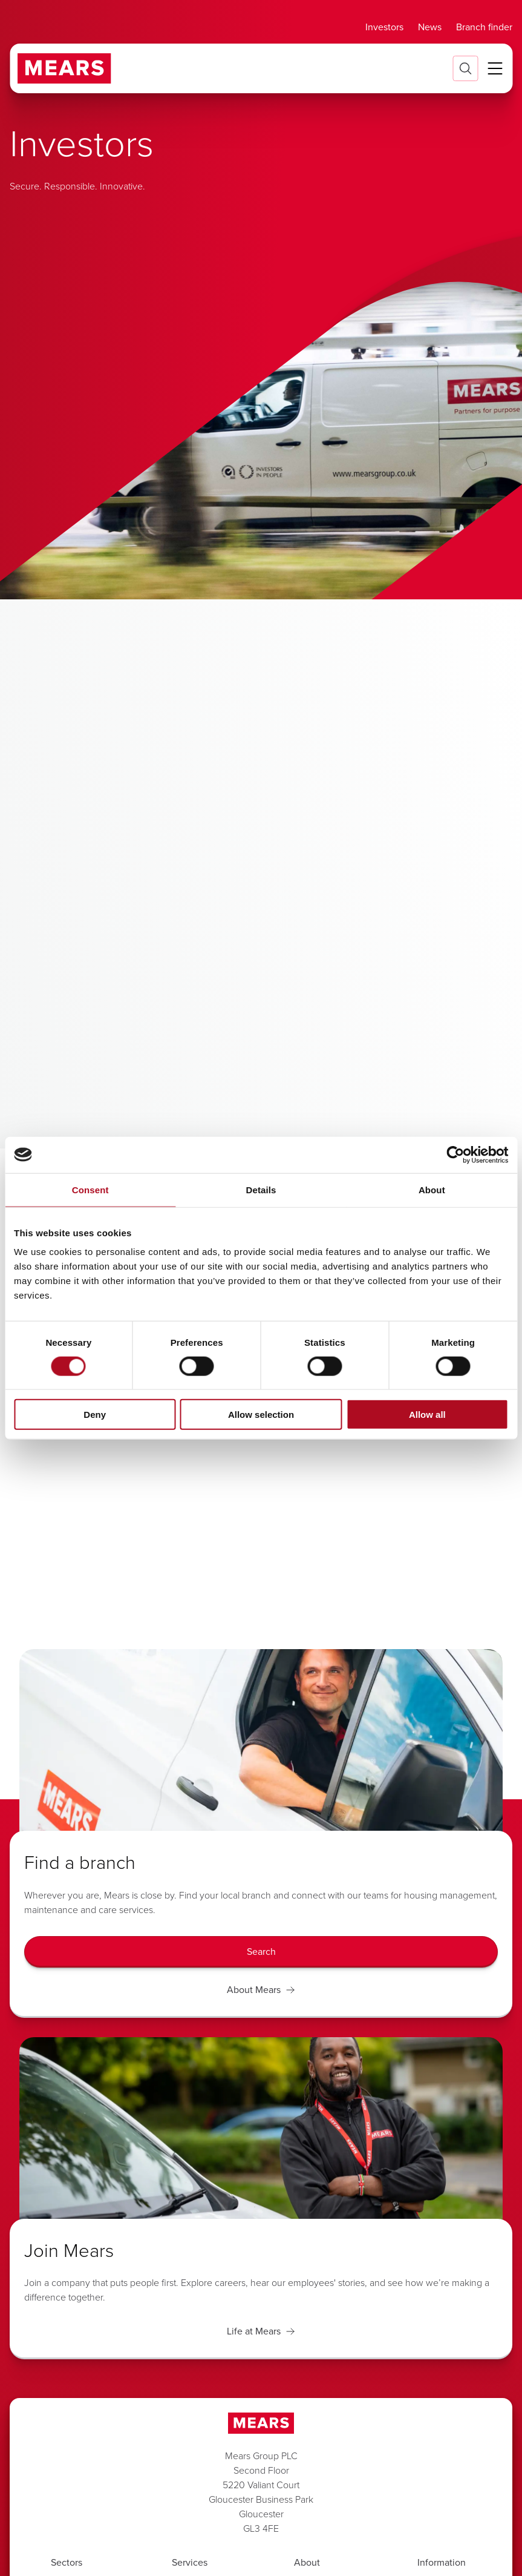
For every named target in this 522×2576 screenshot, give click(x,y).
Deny (94, 1414)
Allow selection (261, 1414)
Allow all (427, 1414)
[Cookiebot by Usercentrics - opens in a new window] (455, 1154)
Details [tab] (261, 1189)
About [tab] (432, 1189)
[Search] (261, 1952)
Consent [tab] (90, 1189)
